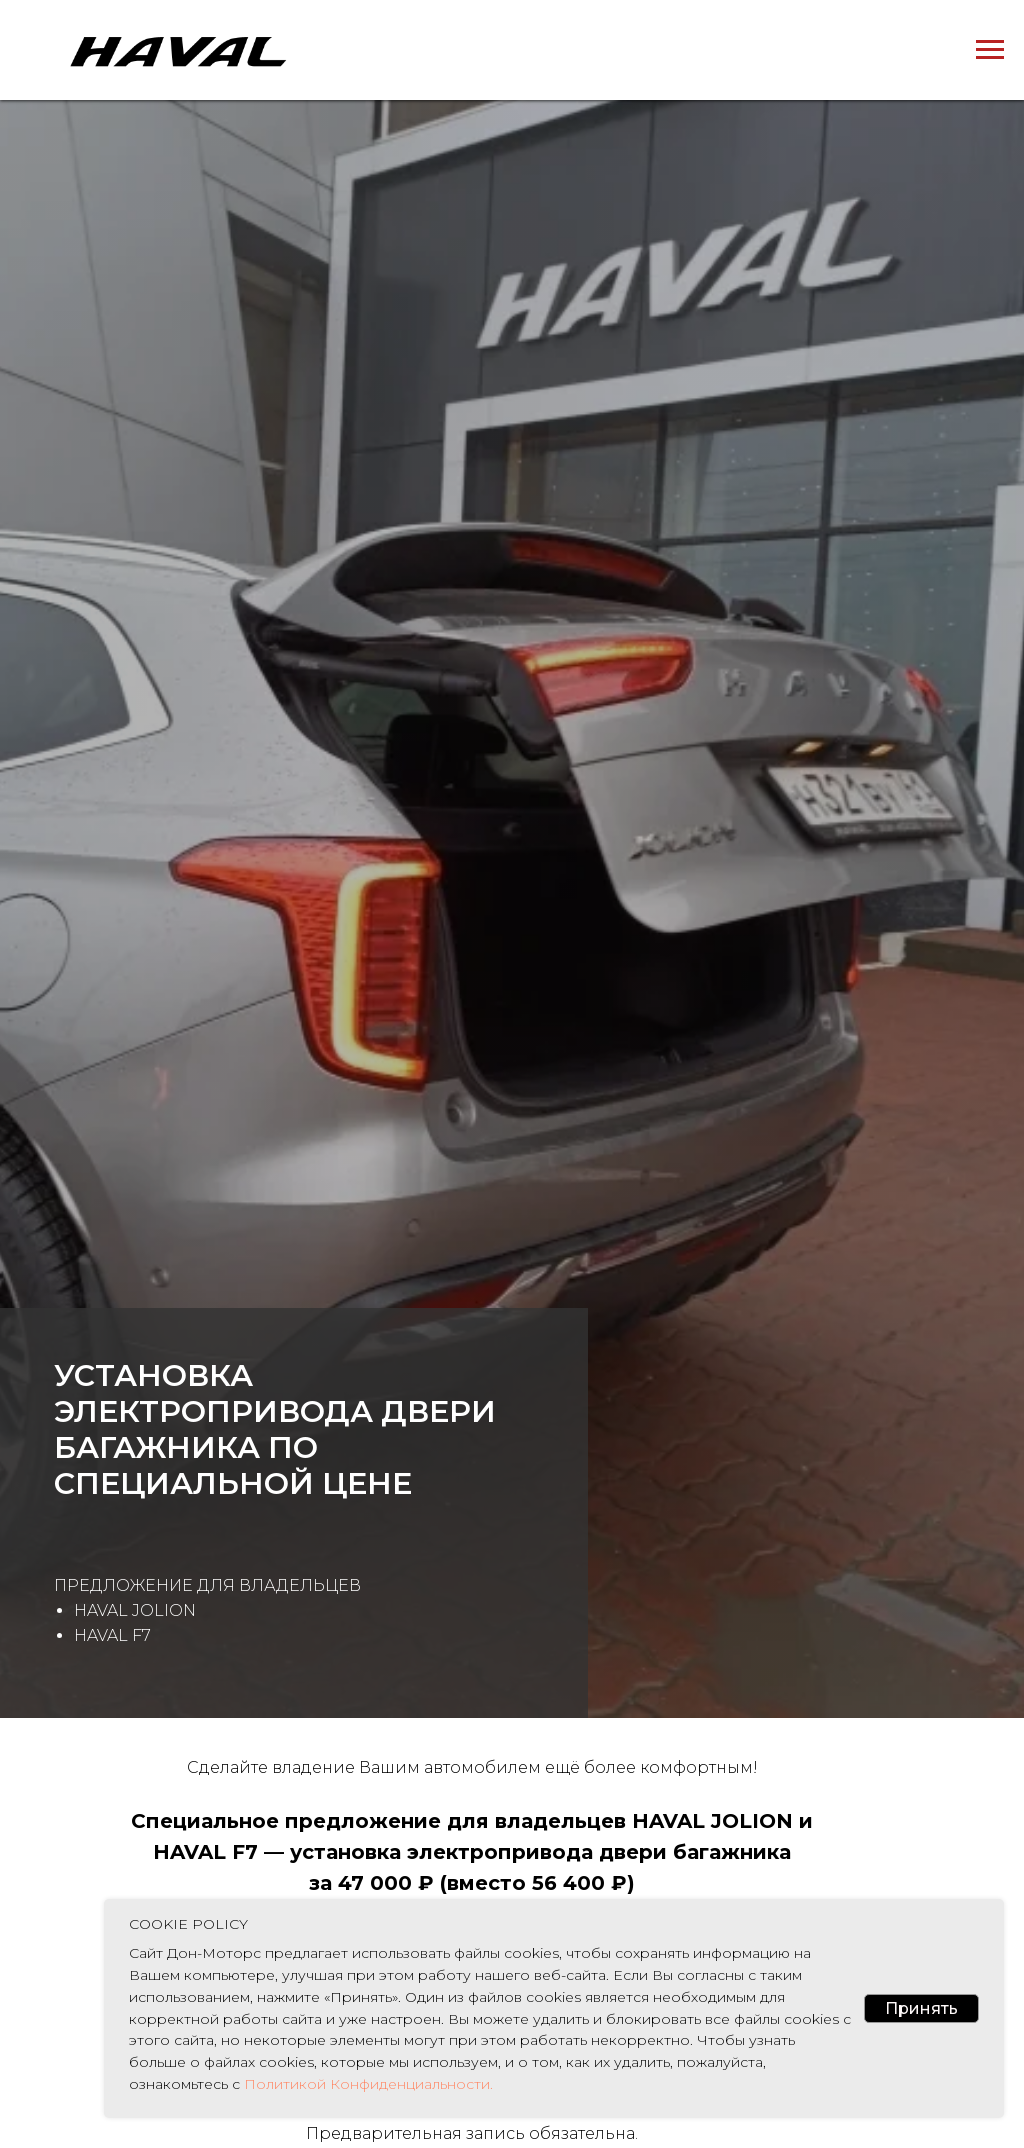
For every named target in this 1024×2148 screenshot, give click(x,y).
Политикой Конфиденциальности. (366, 2084)
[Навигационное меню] (990, 50)
